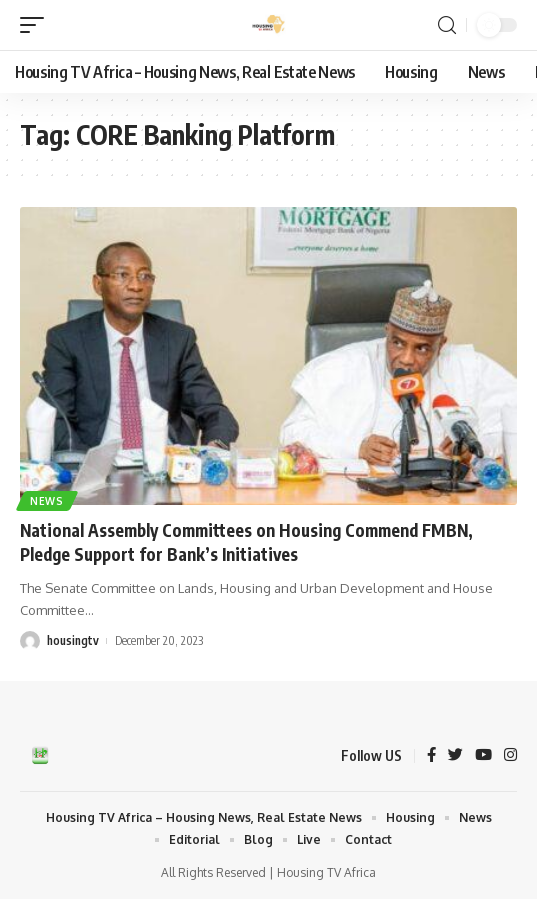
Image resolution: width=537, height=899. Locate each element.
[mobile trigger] (37, 25)
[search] (447, 25)
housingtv (73, 640)
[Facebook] (431, 756)
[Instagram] (510, 756)
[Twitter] (455, 756)
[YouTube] (483, 756)
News (47, 501)
